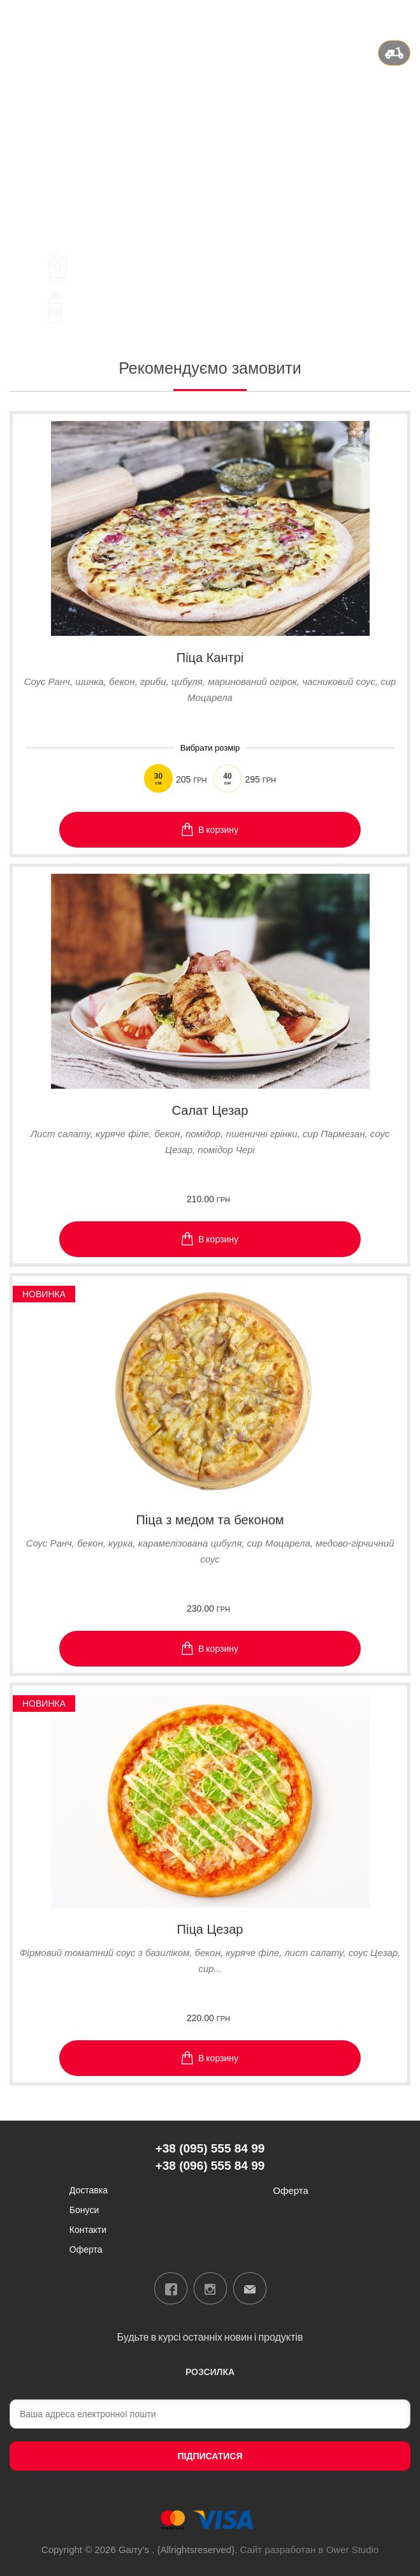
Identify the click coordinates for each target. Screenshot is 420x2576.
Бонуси (84, 2209)
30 (158, 779)
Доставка (88, 2189)
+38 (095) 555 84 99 (210, 116)
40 (228, 779)
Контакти (87, 2229)
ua (356, 15)
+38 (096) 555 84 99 (210, 132)
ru (372, 15)
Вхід (401, 15)
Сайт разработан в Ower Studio (309, 2549)
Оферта (86, 2249)
